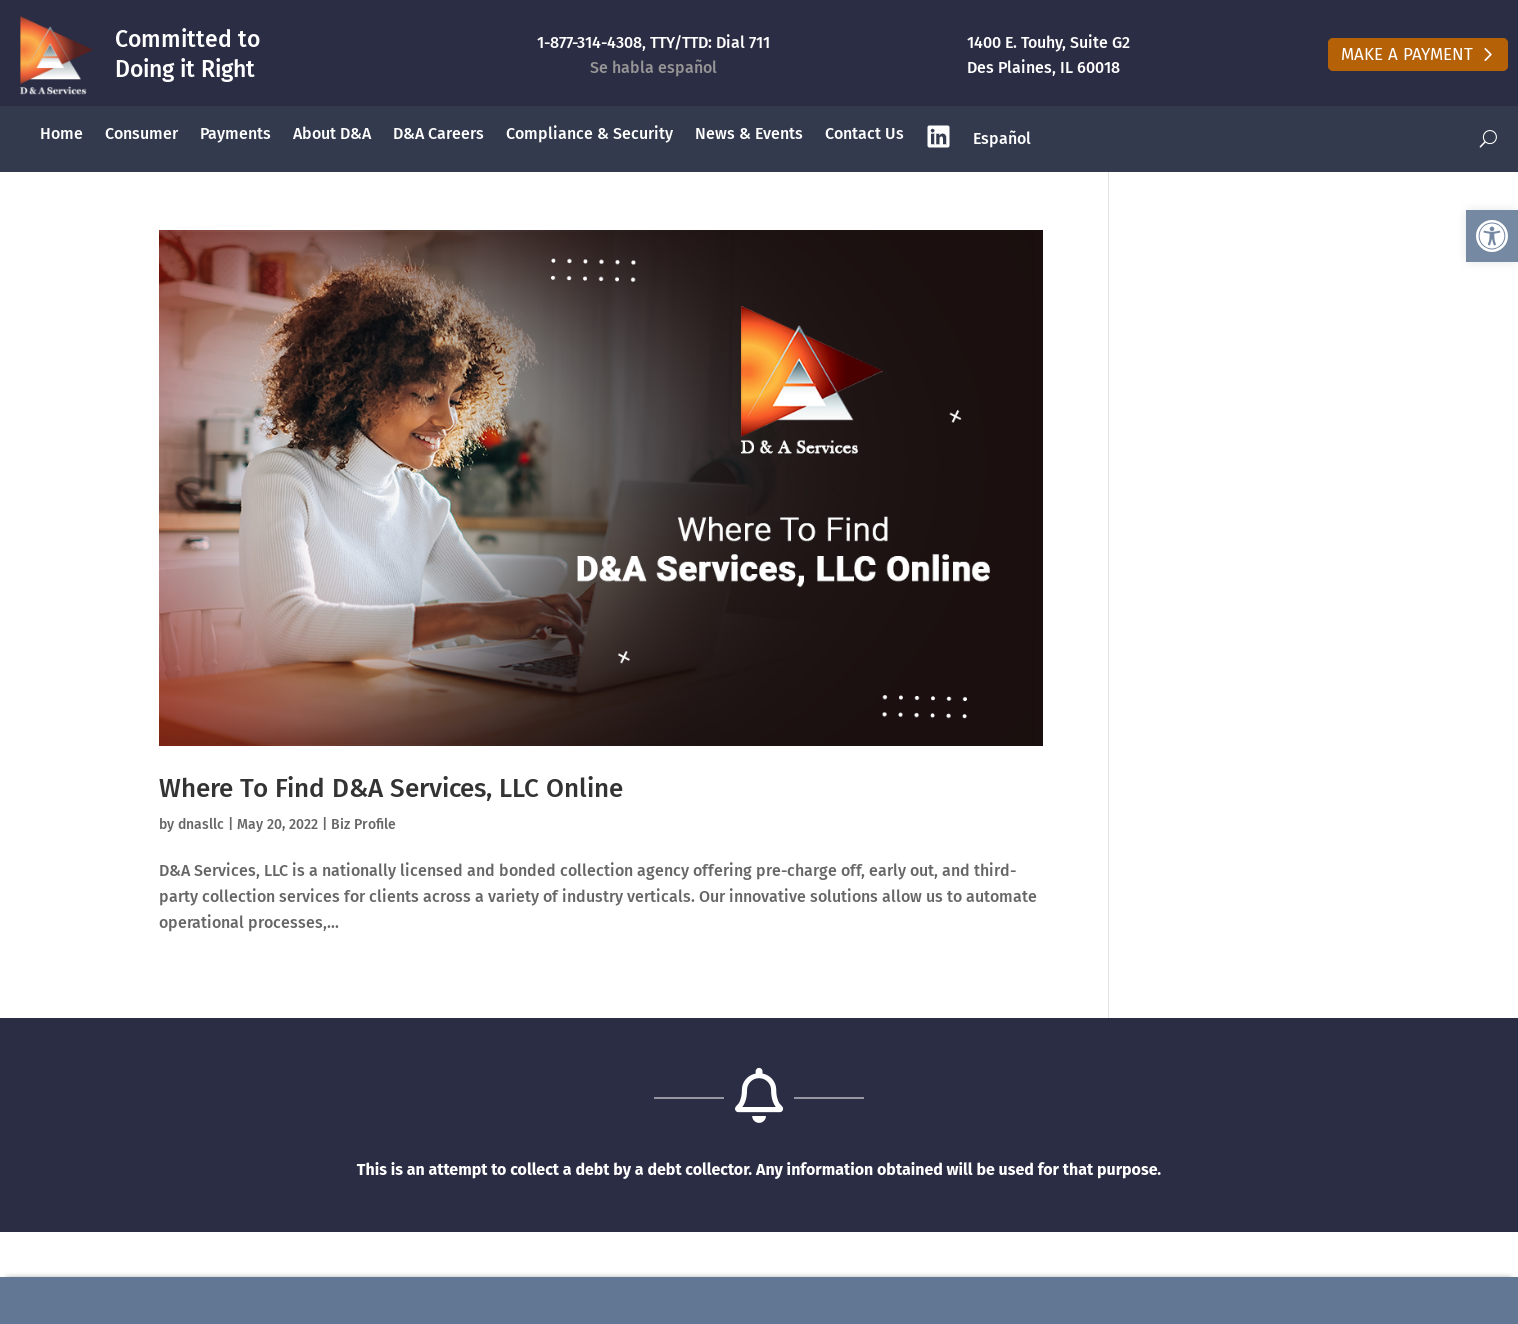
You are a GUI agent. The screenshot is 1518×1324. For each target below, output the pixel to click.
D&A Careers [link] (438, 133)
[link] (1492, 236)
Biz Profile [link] (363, 824)
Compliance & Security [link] (589, 133)
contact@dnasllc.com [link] (1267, 1300)
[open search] (1488, 139)
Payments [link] (235, 133)
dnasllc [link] (201, 824)
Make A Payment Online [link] (255, 1300)
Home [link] (61, 133)
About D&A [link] (332, 133)
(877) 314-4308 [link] (761, 1300)
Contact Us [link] (864, 133)
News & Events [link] (749, 133)
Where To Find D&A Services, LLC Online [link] (391, 788)
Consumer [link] (141, 133)
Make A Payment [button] (1407, 54)
